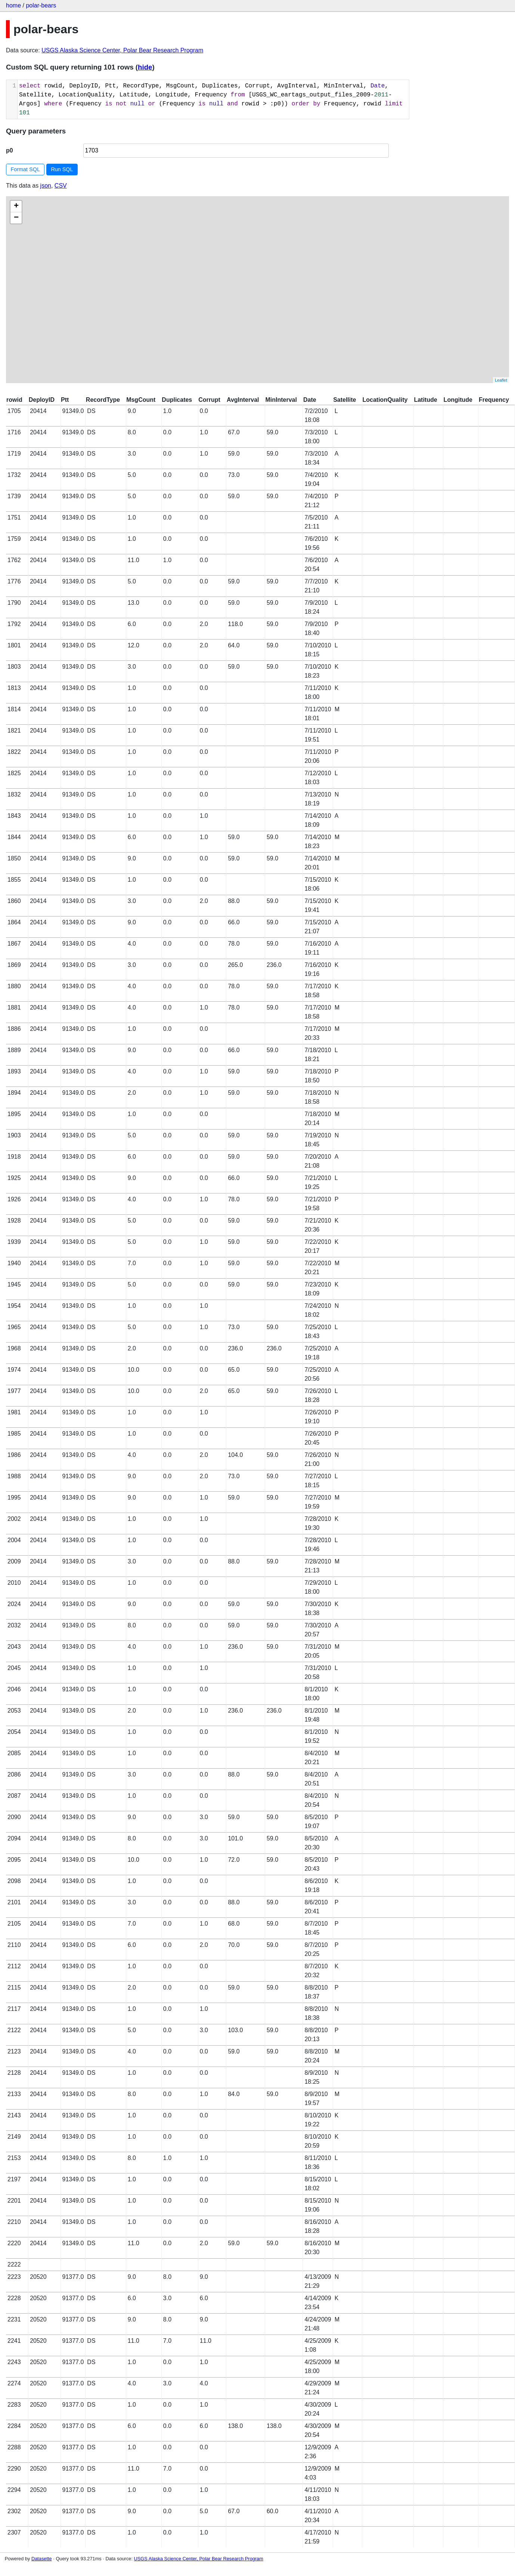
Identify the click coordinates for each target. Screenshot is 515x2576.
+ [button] (16, 206)
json (45, 185)
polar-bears (41, 5)
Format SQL (25, 169)
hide (145, 67)
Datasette (41, 2558)
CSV (61, 185)
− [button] (16, 218)
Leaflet (501, 380)
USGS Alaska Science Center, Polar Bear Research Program (122, 50)
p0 (9, 150)
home (13, 5)
